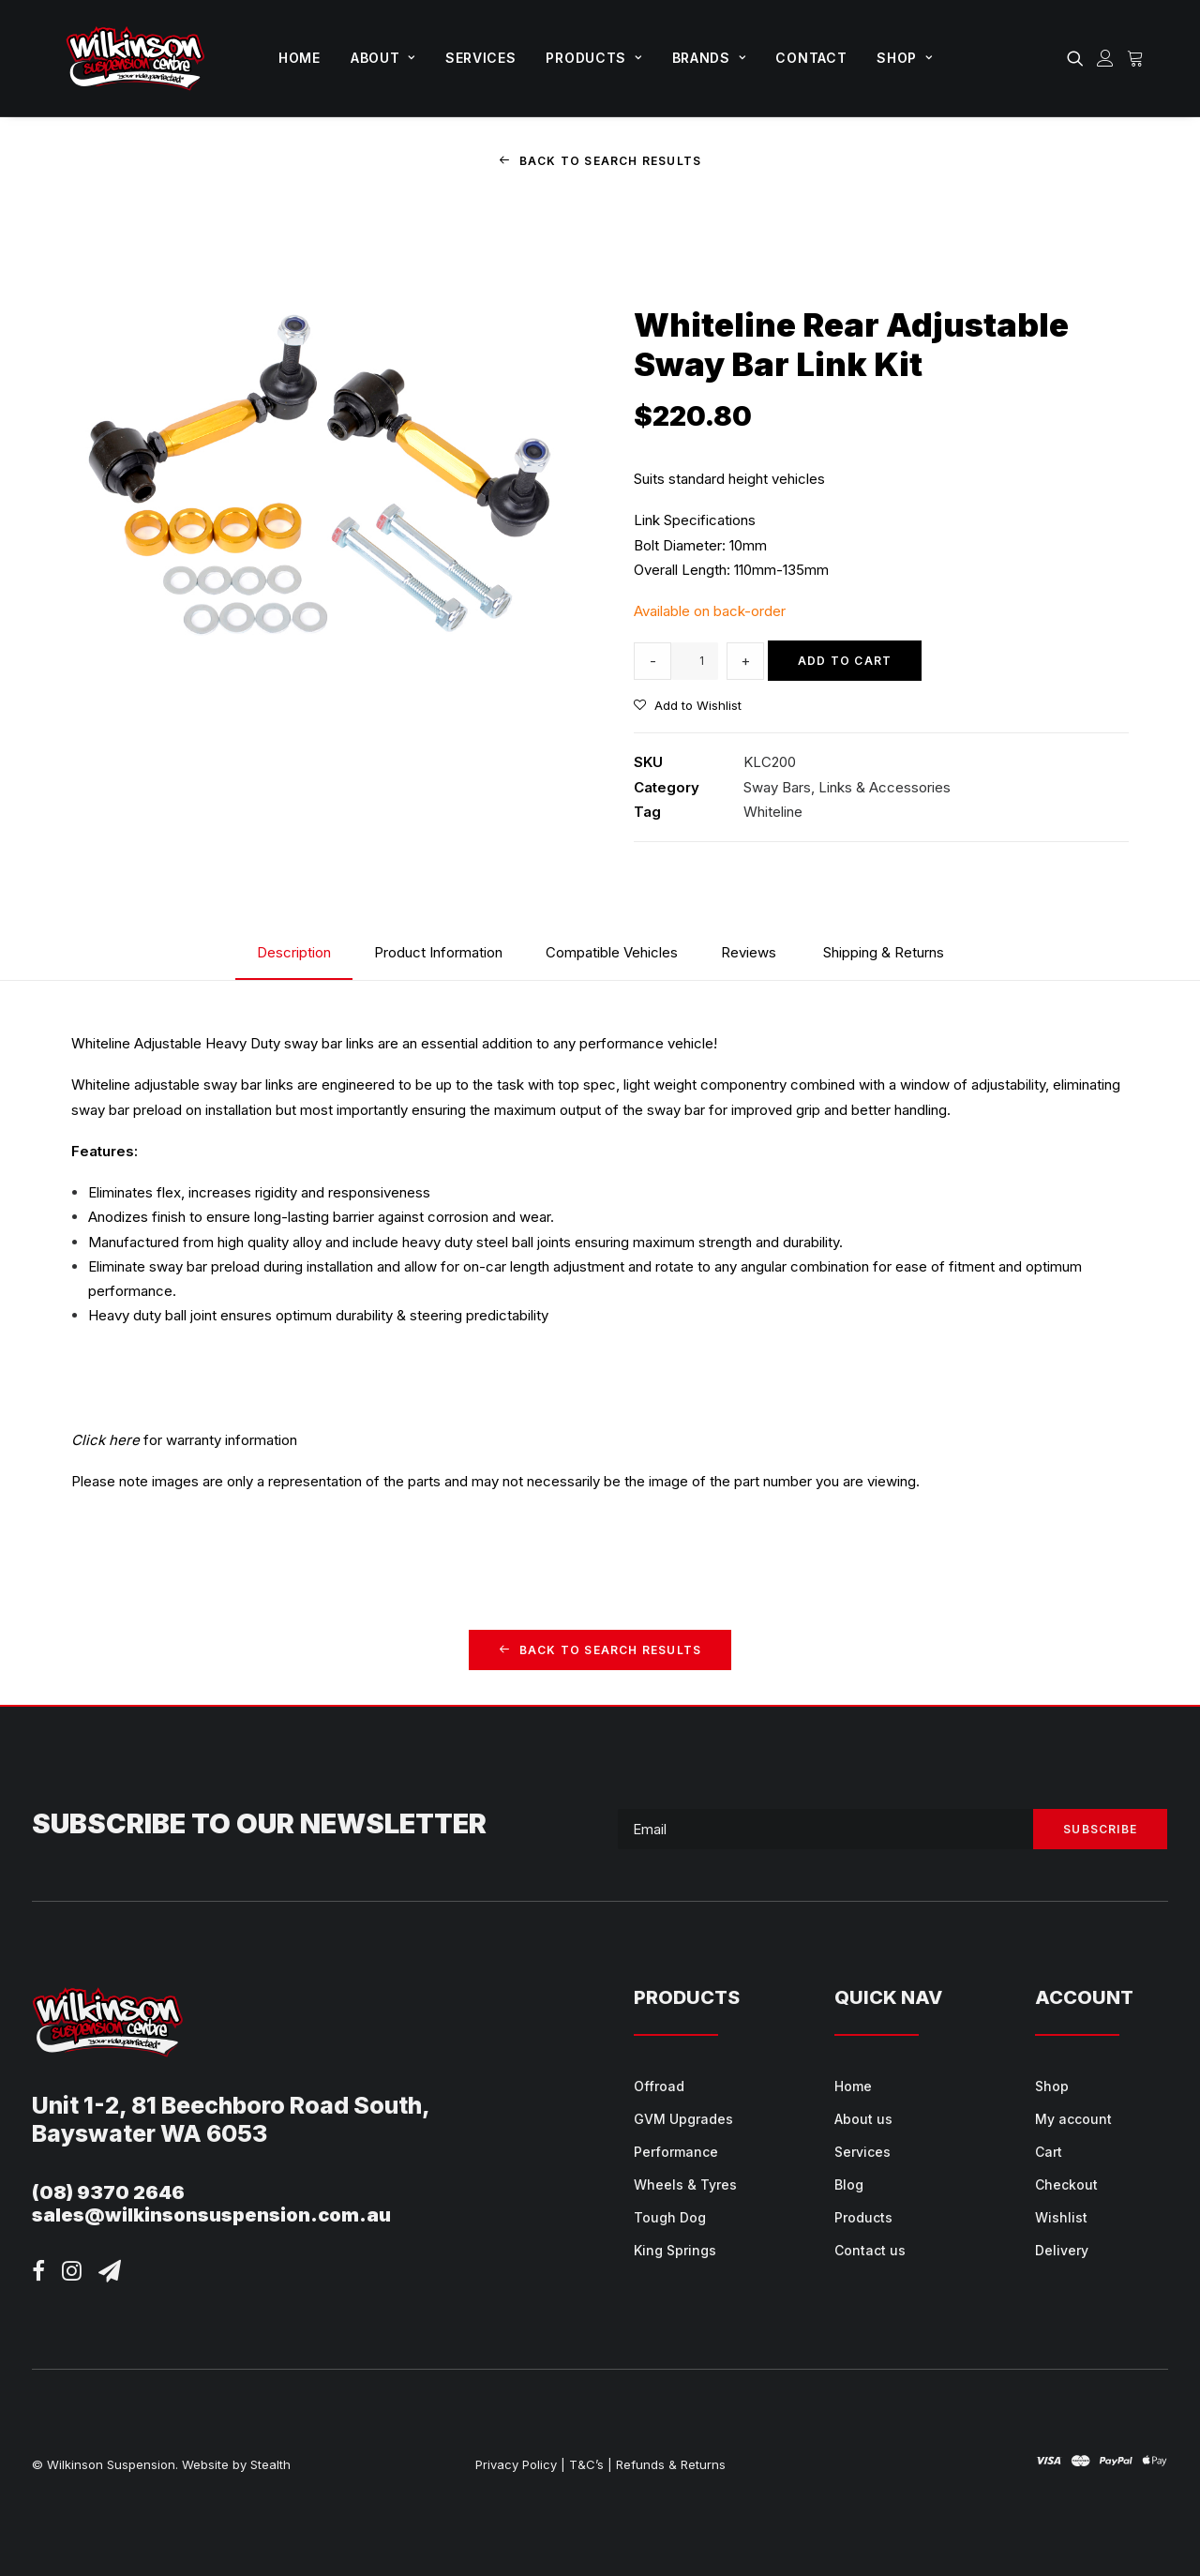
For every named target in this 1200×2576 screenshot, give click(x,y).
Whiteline (772, 811)
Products (593, 58)
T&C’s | (590, 2463)
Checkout (1066, 2184)
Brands (709, 58)
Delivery (1061, 2249)
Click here (105, 1440)
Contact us (870, 2249)
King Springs (675, 2249)
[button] (1078, 58)
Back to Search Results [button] (600, 161)
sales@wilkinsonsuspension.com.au (211, 2214)
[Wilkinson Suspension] (135, 58)
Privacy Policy (516, 2463)
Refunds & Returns (671, 2463)
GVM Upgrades (683, 2118)
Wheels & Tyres (685, 2184)
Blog (848, 2184)
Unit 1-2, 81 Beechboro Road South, (231, 2104)
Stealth (270, 2463)
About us (863, 2118)
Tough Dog (670, 2216)
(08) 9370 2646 (108, 2191)
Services (481, 58)
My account (1073, 2118)
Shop (904, 58)
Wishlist (1061, 2216)
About (383, 58)
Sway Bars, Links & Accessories (847, 786)
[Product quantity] (694, 660)
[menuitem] (299, 58)
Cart (1048, 2151)
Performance (676, 2151)
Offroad (659, 2085)
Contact (811, 58)
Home (299, 58)
